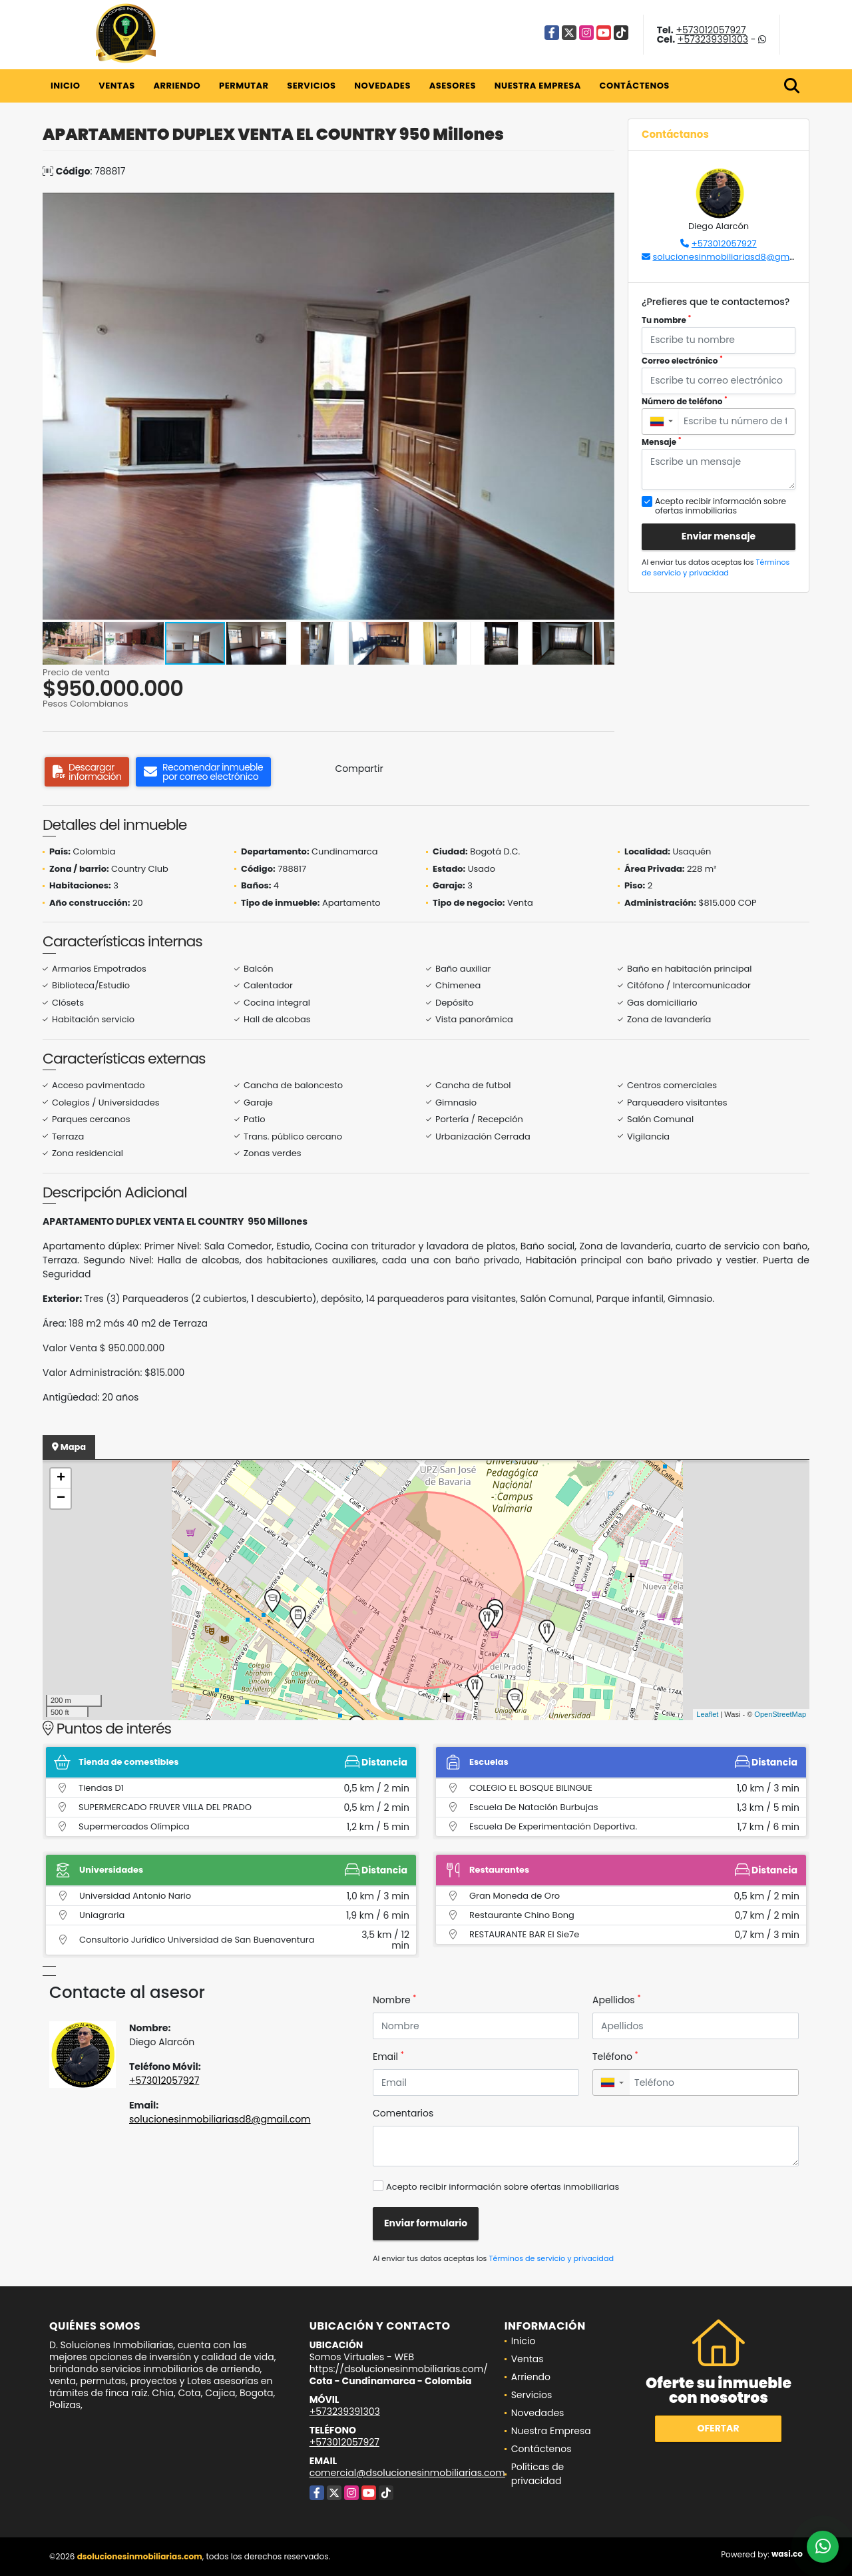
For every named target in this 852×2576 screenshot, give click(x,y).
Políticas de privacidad (537, 2473)
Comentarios (403, 2113)
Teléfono (615, 2056)
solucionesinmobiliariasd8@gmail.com (736, 256)
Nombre (394, 2000)
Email (388, 2056)
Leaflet (707, 1714)
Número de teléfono (685, 401)
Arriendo (176, 85)
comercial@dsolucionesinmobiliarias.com (407, 2472)
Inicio (65, 85)
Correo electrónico (682, 360)
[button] (602, 203)
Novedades (382, 85)
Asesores (452, 85)
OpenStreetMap (780, 1714)
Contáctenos (635, 85)
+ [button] (61, 1478)
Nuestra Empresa (538, 85)
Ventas (117, 85)
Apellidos (616, 2000)
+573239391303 (713, 39)
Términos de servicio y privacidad (715, 568)
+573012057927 (711, 30)
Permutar (243, 85)
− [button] (61, 1498)
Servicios (311, 85)
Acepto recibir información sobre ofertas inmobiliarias (502, 2186)
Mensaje (662, 442)
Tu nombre (666, 320)
